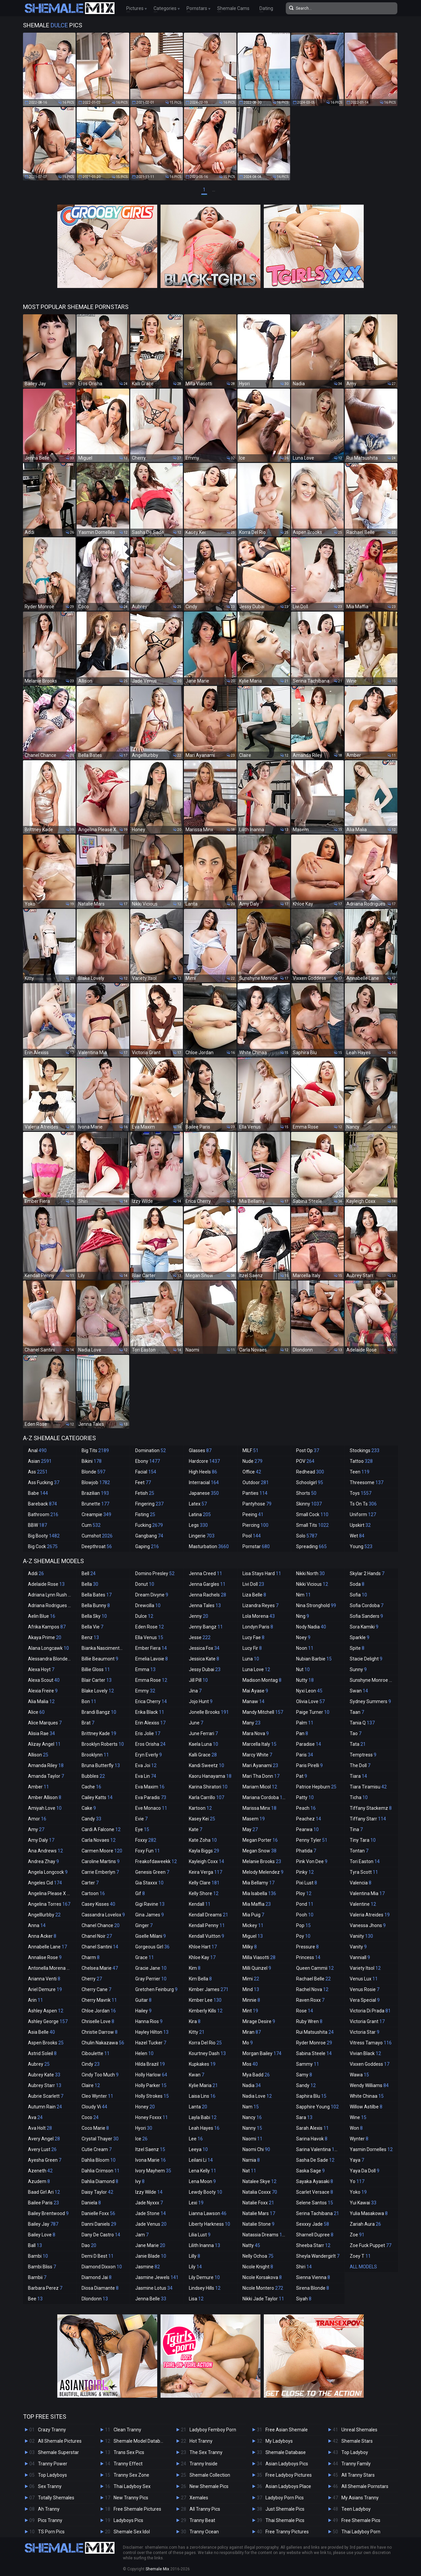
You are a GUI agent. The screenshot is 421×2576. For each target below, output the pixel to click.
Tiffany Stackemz (371, 1808)
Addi (36, 1573)
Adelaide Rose (46, 1584)
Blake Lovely (98, 1690)
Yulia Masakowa (369, 2213)
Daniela (91, 2202)
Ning (302, 1616)
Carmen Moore (102, 1850)
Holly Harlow (151, 2074)
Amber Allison (44, 1797)
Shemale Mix (157, 2569)
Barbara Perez (45, 2288)
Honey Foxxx (151, 2117)
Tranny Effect (128, 2463)
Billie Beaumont (100, 1658)
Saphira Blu (311, 2096)
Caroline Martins (101, 1861)
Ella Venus (149, 1637)
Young (361, 1546)
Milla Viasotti (258, 1957)
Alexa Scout (44, 1680)
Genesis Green (152, 1872)
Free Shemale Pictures (137, 2509)
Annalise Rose (45, 1957)
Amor (37, 1818)
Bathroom (43, 1514)
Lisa (196, 2298)
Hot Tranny (201, 2441)
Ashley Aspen (45, 2010)
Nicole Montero (262, 2288)
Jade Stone (150, 2213)
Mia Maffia (256, 1904)
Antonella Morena (50, 1968)
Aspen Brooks (46, 2042)
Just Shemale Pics (284, 2509)
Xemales (199, 2497)
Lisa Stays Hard (261, 1573)
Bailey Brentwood (48, 2213)
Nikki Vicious (312, 1584)
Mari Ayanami (260, 1765)
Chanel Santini (100, 1946)
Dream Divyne (151, 1594)
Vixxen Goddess (369, 2064)
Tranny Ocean (204, 2531)
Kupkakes (202, 2064)
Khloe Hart (203, 1946)
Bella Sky (94, 1616)
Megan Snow (259, 1850)
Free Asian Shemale (286, 2429)
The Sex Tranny (206, 2452)
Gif (140, 1893)
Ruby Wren (309, 2021)
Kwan (196, 2074)
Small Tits (312, 1525)
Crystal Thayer (100, 2138)
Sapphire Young (317, 2106)
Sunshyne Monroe (372, 1680)
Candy (91, 1818)
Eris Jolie (147, 1733)
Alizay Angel (44, 1744)
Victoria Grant (367, 2021)
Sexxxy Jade (312, 2224)
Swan (359, 1690)
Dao (89, 2245)
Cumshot (97, 1535)
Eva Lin (145, 1776)
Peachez (308, 1818)
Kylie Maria (203, 2085)
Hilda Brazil (150, 2064)
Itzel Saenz (150, 2149)
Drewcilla (148, 1605)
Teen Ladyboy (356, 2509)
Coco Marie (95, 2128)
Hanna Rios (149, 2021)
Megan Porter (260, 1840)
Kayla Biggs (204, 1850)
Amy (36, 1829)
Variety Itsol (365, 1968)
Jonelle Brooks (209, 1712)
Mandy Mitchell (262, 1712)
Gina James (149, 1914)
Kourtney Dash (207, 2053)
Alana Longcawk (48, 1648)
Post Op (307, 1450)
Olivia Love (310, 1701)
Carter (90, 1882)
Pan (302, 1733)
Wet (357, 1535)
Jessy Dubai (204, 1669)
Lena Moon (202, 2181)
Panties (254, 1493)
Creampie (96, 1514)
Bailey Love (41, 2234)
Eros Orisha (150, 1744)
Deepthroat (97, 1546)
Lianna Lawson (207, 2213)
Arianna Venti (44, 1978)
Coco (90, 2117)
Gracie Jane (151, 1968)
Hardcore (204, 1461)
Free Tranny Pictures (287, 2531)
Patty (305, 1797)
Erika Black (149, 1712)
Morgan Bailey (261, 2053)
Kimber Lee (205, 2000)
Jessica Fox (204, 1648)
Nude (252, 1461)
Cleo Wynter (97, 2096)
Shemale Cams (233, 8)
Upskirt (360, 1525)
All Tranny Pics (205, 2509)
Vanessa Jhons (368, 1925)
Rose (304, 2010)
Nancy (252, 2117)
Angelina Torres (49, 1904)
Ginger (144, 1925)
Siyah (303, 2298)
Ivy (140, 2181)
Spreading (311, 1546)
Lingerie (201, 1535)
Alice (36, 1712)
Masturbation (209, 1546)
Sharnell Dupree (314, 2234)
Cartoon (93, 1893)
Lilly (194, 2256)
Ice (141, 2138)
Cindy (91, 2064)
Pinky (305, 1872)
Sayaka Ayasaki (314, 2181)
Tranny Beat (202, 2520)
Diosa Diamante (100, 2288)
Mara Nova (255, 1733)
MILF (250, 1450)
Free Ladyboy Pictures (288, 2475)
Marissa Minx (259, 1808)
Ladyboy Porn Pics (284, 2497)
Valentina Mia (367, 1893)
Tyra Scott (364, 1872)
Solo (306, 1535)
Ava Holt (40, 2128)
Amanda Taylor (46, 1776)
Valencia (360, 1882)
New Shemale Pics (209, 2486)
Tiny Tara (363, 1840)
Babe (38, 1493)
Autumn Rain (45, 2106)
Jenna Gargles (207, 1584)
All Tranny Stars (358, 2475)
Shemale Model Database (141, 2441)
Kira (195, 2021)
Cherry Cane (96, 1989)
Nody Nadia (311, 1626)
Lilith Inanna (204, 2245)
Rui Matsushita (315, 2032)
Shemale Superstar (58, 2452)
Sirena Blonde (312, 2288)
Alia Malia (41, 1701)
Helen (144, 2053)
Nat (249, 2170)
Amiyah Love (45, 1808)
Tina (356, 1829)
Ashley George (48, 2021)
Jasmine (147, 2266)
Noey (303, 1637)
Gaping (147, 1546)
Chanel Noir (97, 1936)
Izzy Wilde (149, 2192)
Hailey (143, 2010)
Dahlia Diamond (100, 2181)
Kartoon (200, 1808)
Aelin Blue (41, 1616)
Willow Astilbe (366, 2106)
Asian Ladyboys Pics (286, 2463)
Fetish (144, 1493)
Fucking (149, 1525)
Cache (91, 1786)
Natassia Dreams (264, 2234)
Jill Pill (198, 1680)
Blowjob (96, 1482)
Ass (38, 1471)
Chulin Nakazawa (103, 2042)
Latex (198, 1503)
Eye (142, 1829)
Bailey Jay (43, 2224)
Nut (303, 1669)
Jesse (199, 1637)
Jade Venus (151, 2224)
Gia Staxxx (149, 1882)
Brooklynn (95, 1754)
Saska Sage (310, 2170)
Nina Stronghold (316, 1605)
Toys (360, 1493)
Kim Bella (200, 1978)
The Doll (360, 1765)
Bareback (42, 1503)
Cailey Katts (97, 1797)
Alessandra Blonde (51, 1658)
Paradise (308, 1744)
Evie (141, 1818)
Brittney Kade (99, 1733)
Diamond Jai (97, 2277)
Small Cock (312, 1514)
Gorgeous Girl (152, 1946)
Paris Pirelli (309, 1765)
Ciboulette (96, 2053)
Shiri (304, 2266)
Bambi (38, 2256)
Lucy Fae (253, 1637)
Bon (89, 1701)
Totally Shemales (56, 2497)
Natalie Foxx (258, 2202)
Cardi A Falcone (101, 1829)
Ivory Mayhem (153, 2170)
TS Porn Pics (51, 2531)
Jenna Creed (205, 1573)
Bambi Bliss (42, 2266)
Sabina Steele (314, 2053)
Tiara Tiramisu (368, 1786)
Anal (37, 1450)
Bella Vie (92, 1626)
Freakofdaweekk (156, 1861)
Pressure (307, 1946)
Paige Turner (312, 1712)
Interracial (204, 1482)
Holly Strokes (152, 2096)
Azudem (39, 2181)
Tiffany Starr (368, 1818)
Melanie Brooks (261, 1861)
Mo (247, 2042)
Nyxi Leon (309, 1690)
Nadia (251, 2085)
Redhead (310, 1471)
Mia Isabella (259, 1893)
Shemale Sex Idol (132, 2531)
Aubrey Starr (44, 2085)
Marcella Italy (259, 1744)
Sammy (307, 2064)
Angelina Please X (50, 1893)
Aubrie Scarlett (45, 2096)
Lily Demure (204, 2277)
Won (356, 2128)
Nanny (252, 2128)
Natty (251, 2245)
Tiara (358, 1776)
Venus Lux (364, 1978)
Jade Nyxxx (149, 2202)
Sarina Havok (311, 2138)
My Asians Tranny (360, 2497)
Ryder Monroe (314, 2042)
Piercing (255, 1525)
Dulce (144, 1616)
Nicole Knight (257, 2266)
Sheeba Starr (313, 2245)
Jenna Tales (205, 1605)
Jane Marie (150, 2245)
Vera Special (365, 2000)
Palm (304, 1722)
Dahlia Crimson (101, 2170)
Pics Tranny (50, 2520)
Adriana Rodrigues (50, 1605)
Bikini (92, 1461)
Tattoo (361, 1461)
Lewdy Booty (205, 2192)
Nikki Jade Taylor (263, 2298)
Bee (35, 2298)
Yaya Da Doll (364, 2170)
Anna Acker (42, 1936)
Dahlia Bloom (99, 2160)
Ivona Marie (150, 2160)
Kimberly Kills (205, 2010)
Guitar (143, 2000)
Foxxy (145, 1840)
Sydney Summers (370, 1701)
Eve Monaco (151, 1808)
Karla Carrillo (206, 1797)
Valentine (363, 1904)
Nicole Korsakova (262, 2277)
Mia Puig (253, 1914)
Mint (250, 2010)
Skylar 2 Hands (367, 1573)
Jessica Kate (204, 1658)
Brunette (95, 1503)
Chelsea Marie (100, 1968)
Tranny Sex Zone (131, 2475)
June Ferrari (203, 1733)
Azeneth (40, 2170)
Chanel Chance (101, 1925)
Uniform (363, 1514)
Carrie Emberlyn (100, 1872)
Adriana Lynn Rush (50, 1594)
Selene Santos (314, 2202)
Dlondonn (95, 2298)
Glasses (200, 1450)
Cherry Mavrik (99, 2000)
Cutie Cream (97, 2149)
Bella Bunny (96, 1605)
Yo (357, 2181)
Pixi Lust (306, 1882)
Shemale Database (285, 2452)
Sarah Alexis (312, 2128)
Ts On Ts (363, 1503)
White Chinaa (367, 2096)
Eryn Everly (148, 1754)
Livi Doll (253, 1584)
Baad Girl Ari (44, 2192)
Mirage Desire (258, 2021)
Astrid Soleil (42, 2053)
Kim (195, 1968)
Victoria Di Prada (370, 2010)
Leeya (198, 2149)
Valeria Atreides (370, 1914)
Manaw (253, 1701)
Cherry (92, 1978)
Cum (91, 1525)
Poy (303, 1936)
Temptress (363, 1754)
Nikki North (310, 1573)
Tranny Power (52, 2463)
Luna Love (256, 1669)
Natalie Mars (258, 2213)
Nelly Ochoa (257, 2256)
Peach (306, 1808)
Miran (251, 2032)
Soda (357, 1584)
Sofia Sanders (366, 1616)
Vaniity (361, 1936)
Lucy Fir (252, 1648)
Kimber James (208, 1989)
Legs (198, 1525)
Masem (253, 1818)
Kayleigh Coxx (206, 1861)
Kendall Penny (207, 1925)
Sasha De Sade (315, 2160)
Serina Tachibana (317, 2213)
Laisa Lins (202, 2096)
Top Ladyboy (354, 2452)
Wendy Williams (369, 2085)
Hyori (143, 2128)
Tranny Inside (203, 2463)
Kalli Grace (203, 1754)
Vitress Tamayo (371, 2042)
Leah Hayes (204, 2128)
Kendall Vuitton (206, 1936)
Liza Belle (254, 1594)
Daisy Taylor (97, 2192)
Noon (304, 1648)
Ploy (303, 1893)
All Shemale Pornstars (364, 2486)
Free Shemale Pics (360, 2520)
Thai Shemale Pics (284, 2520)
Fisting (145, 1514)
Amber (38, 1786)
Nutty (305, 1680)
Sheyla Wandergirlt (317, 2256)
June (196, 1722)
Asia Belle (41, 2032)
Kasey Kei (202, 1818)
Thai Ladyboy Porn (360, 2531)
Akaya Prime (44, 1637)
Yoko (358, 2192)
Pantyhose (256, 1503)
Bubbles (93, 1776)
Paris (304, 1754)
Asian (40, 1461)
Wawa (359, 2074)
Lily (195, 2266)
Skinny (309, 1503)
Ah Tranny (49, 2509)
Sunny (358, 1669)
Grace (144, 1957)
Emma (145, 1669)
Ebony (147, 1461)
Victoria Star (364, 2032)
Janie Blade (150, 2256)
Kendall (199, 1904)
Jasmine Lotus (154, 2288)
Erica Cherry (151, 1701)
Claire (91, 2085)
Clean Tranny (127, 2429)
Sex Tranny (50, 2486)
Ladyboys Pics (128, 2520)
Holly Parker (151, 2085)
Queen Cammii (315, 1968)
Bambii (37, 2277)
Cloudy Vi (94, 2106)
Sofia (358, 1594)
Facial (145, 1471)
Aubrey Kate (44, 2074)
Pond (304, 1904)
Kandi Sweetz (206, 1765)
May (250, 1829)
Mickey (252, 1925)
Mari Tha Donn (260, 1776)
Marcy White (257, 1754)
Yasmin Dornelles (371, 2149)
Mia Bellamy (258, 1882)
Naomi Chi (256, 2149)
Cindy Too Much (100, 2074)
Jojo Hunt (200, 1701)
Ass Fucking (43, 1482)
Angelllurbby (44, 1914)
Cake (89, 1808)
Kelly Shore (203, 1893)
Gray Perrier (151, 1978)
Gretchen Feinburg (156, 1989)
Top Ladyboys (52, 2475)
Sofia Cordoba (366, 1605)
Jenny (198, 1616)
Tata (358, 1744)
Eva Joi (146, 1765)
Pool (251, 1535)
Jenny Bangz (206, 1626)
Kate (195, 1829)
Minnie (251, 2000)
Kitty (197, 2032)
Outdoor (255, 1482)
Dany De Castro (101, 2234)
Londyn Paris (257, 1626)
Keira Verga (205, 1872)
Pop (303, 1925)
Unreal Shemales (359, 2429)
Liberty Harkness (209, 2224)
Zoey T (360, 2256)
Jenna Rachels (207, 1594)
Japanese (204, 1493)
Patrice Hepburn (316, 1786)
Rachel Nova (312, 1989)
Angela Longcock (48, 1872)
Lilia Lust (199, 2234)
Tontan (359, 1850)
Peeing (252, 1514)
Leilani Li (201, 2160)
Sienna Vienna (313, 2277)
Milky (249, 1946)
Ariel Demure (45, 1989)
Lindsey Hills (204, 2288)
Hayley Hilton (152, 2032)
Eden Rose (149, 1626)
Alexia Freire (43, 1690)
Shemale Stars (357, 2441)
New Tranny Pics (131, 2497)
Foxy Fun (147, 1850)
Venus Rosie (364, 1989)
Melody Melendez (262, 1872)
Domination (150, 1450)
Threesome (366, 1482)
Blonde (93, 1471)
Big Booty (44, 1535)
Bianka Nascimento (105, 1648)
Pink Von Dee (311, 1861)
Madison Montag (261, 1680)
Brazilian (95, 1493)
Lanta (198, 2106)
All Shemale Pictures (60, 2441)
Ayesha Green (44, 2160)
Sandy (306, 2085)
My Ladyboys (279, 2441)
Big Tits (95, 1450)
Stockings (364, 1450)
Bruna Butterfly (101, 1765)
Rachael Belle (313, 1978)
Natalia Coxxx (259, 2192)
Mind (250, 1989)
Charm (91, 1957)
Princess (308, 1957)
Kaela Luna (203, 1744)
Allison (38, 1754)
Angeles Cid (45, 1882)
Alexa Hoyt (41, 1669)
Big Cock (43, 1546)
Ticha (359, 1797)
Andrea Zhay (43, 1861)
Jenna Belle (150, 2298)
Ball (35, 2245)
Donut (144, 1584)
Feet (143, 1482)
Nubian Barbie (314, 1658)
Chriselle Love (98, 2021)
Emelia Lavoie (151, 1658)
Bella (90, 1584)
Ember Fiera (151, 1648)
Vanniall (360, 1957)
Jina (195, 1690)
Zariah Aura (365, 2224)
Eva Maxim (150, 1786)
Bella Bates (97, 1594)
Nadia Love (257, 2096)
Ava (35, 2117)
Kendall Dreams (208, 1914)
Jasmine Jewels (157, 2277)
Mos (250, 2064)
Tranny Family (356, 2463)
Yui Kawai (363, 2202)
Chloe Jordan (99, 2010)
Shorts (306, 1493)
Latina (200, 1514)
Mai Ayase (255, 1690)
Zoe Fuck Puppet (370, 2245)
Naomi (252, 2138)
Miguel (252, 1936)
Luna (250, 1658)
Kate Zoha (203, 1840)
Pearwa (307, 1829)
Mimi (250, 1978)
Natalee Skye (259, 2181)
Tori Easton (365, 1861)
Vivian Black (365, 2053)
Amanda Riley (46, 1765)
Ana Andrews (45, 1850)
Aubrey (39, 2064)
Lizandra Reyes (260, 1605)
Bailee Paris (43, 2202)
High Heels (203, 1471)
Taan (357, 1712)
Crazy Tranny (52, 2429)
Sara (304, 2117)
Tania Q (362, 1722)
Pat (301, 1776)
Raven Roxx (310, 2000)
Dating (266, 8)
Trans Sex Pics (129, 2452)
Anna (37, 1925)
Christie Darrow (100, 2032)
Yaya (357, 2160)
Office (251, 1471)
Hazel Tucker (150, 2042)
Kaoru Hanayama (210, 1776)
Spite (357, 1648)
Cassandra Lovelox (103, 1914)
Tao (355, 1733)
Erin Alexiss (150, 1722)
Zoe (357, 2234)
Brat (88, 1722)
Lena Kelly (202, 2170)
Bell (89, 1573)
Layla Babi (202, 2117)
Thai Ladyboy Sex (132, 2486)
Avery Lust (42, 2149)
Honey (145, 2106)
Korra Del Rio (205, 2042)
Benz (90, 1637)
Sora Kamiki (364, 1626)
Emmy (145, 1690)
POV (305, 1461)
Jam (142, 2234)
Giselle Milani (150, 1936)
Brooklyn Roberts (103, 1744)
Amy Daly (41, 1840)
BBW (37, 1525)
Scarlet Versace (314, 2192)
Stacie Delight (366, 1658)
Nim (303, 1594)
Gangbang (149, 1535)
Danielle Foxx (98, 2213)
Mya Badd (256, 2074)
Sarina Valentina (318, 2149)
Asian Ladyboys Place (288, 2486)
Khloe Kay (202, 1957)
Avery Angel (44, 2138)
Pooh (304, 1914)
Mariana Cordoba (265, 1797)
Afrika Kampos (47, 1626)
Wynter (359, 2138)
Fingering (149, 1503)
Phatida (306, 1850)
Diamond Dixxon (102, 2266)
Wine (358, 2117)
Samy (304, 2074)
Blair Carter (97, 1680)
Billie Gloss (96, 1669)
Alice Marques (45, 1722)
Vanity (358, 1946)
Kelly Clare (204, 1882)
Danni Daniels (99, 2224)
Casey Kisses (98, 1904)
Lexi (196, 2202)
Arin (35, 2000)
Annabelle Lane (47, 1946)
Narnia (251, 2160)
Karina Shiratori (208, 1786)
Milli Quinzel (256, 1968)
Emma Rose (151, 1680)
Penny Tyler (311, 1840)
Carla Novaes (99, 1840)
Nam (250, 2106)
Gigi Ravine (150, 1904)
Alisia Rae (41, 1733)
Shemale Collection (210, 2475)
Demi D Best (98, 2256)
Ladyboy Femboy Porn (213, 2429)
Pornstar (256, 1546)
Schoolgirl (309, 1482)
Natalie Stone (258, 2224)
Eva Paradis (150, 1797)
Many (251, 1722)
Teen (359, 1471)
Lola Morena (258, 1616)
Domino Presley (155, 1573)
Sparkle (359, 1637)
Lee (196, 2138)
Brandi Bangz (99, 1712)
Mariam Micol (259, 1786)
